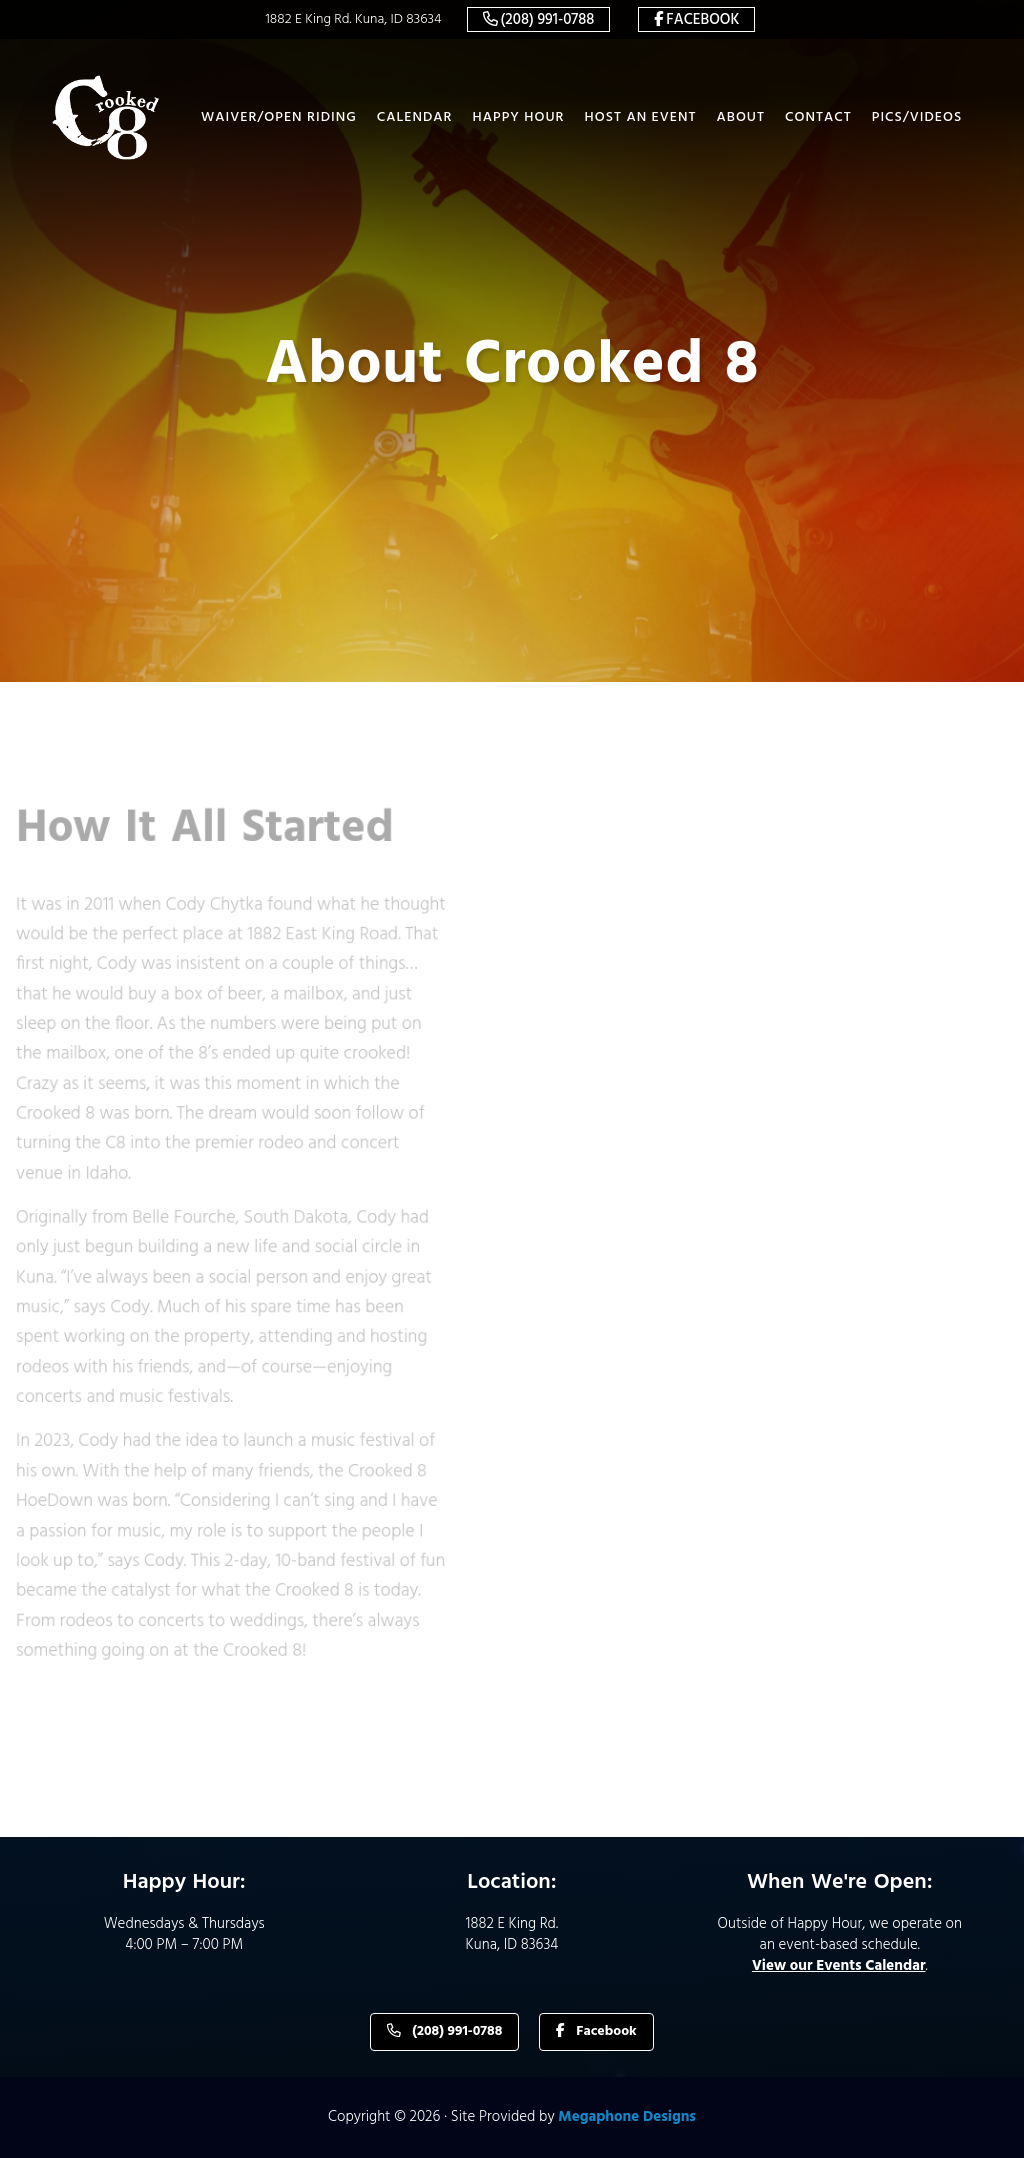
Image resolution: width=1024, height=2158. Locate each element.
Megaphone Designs (627, 2117)
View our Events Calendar (839, 1966)
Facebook (702, 20)
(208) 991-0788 (548, 20)
